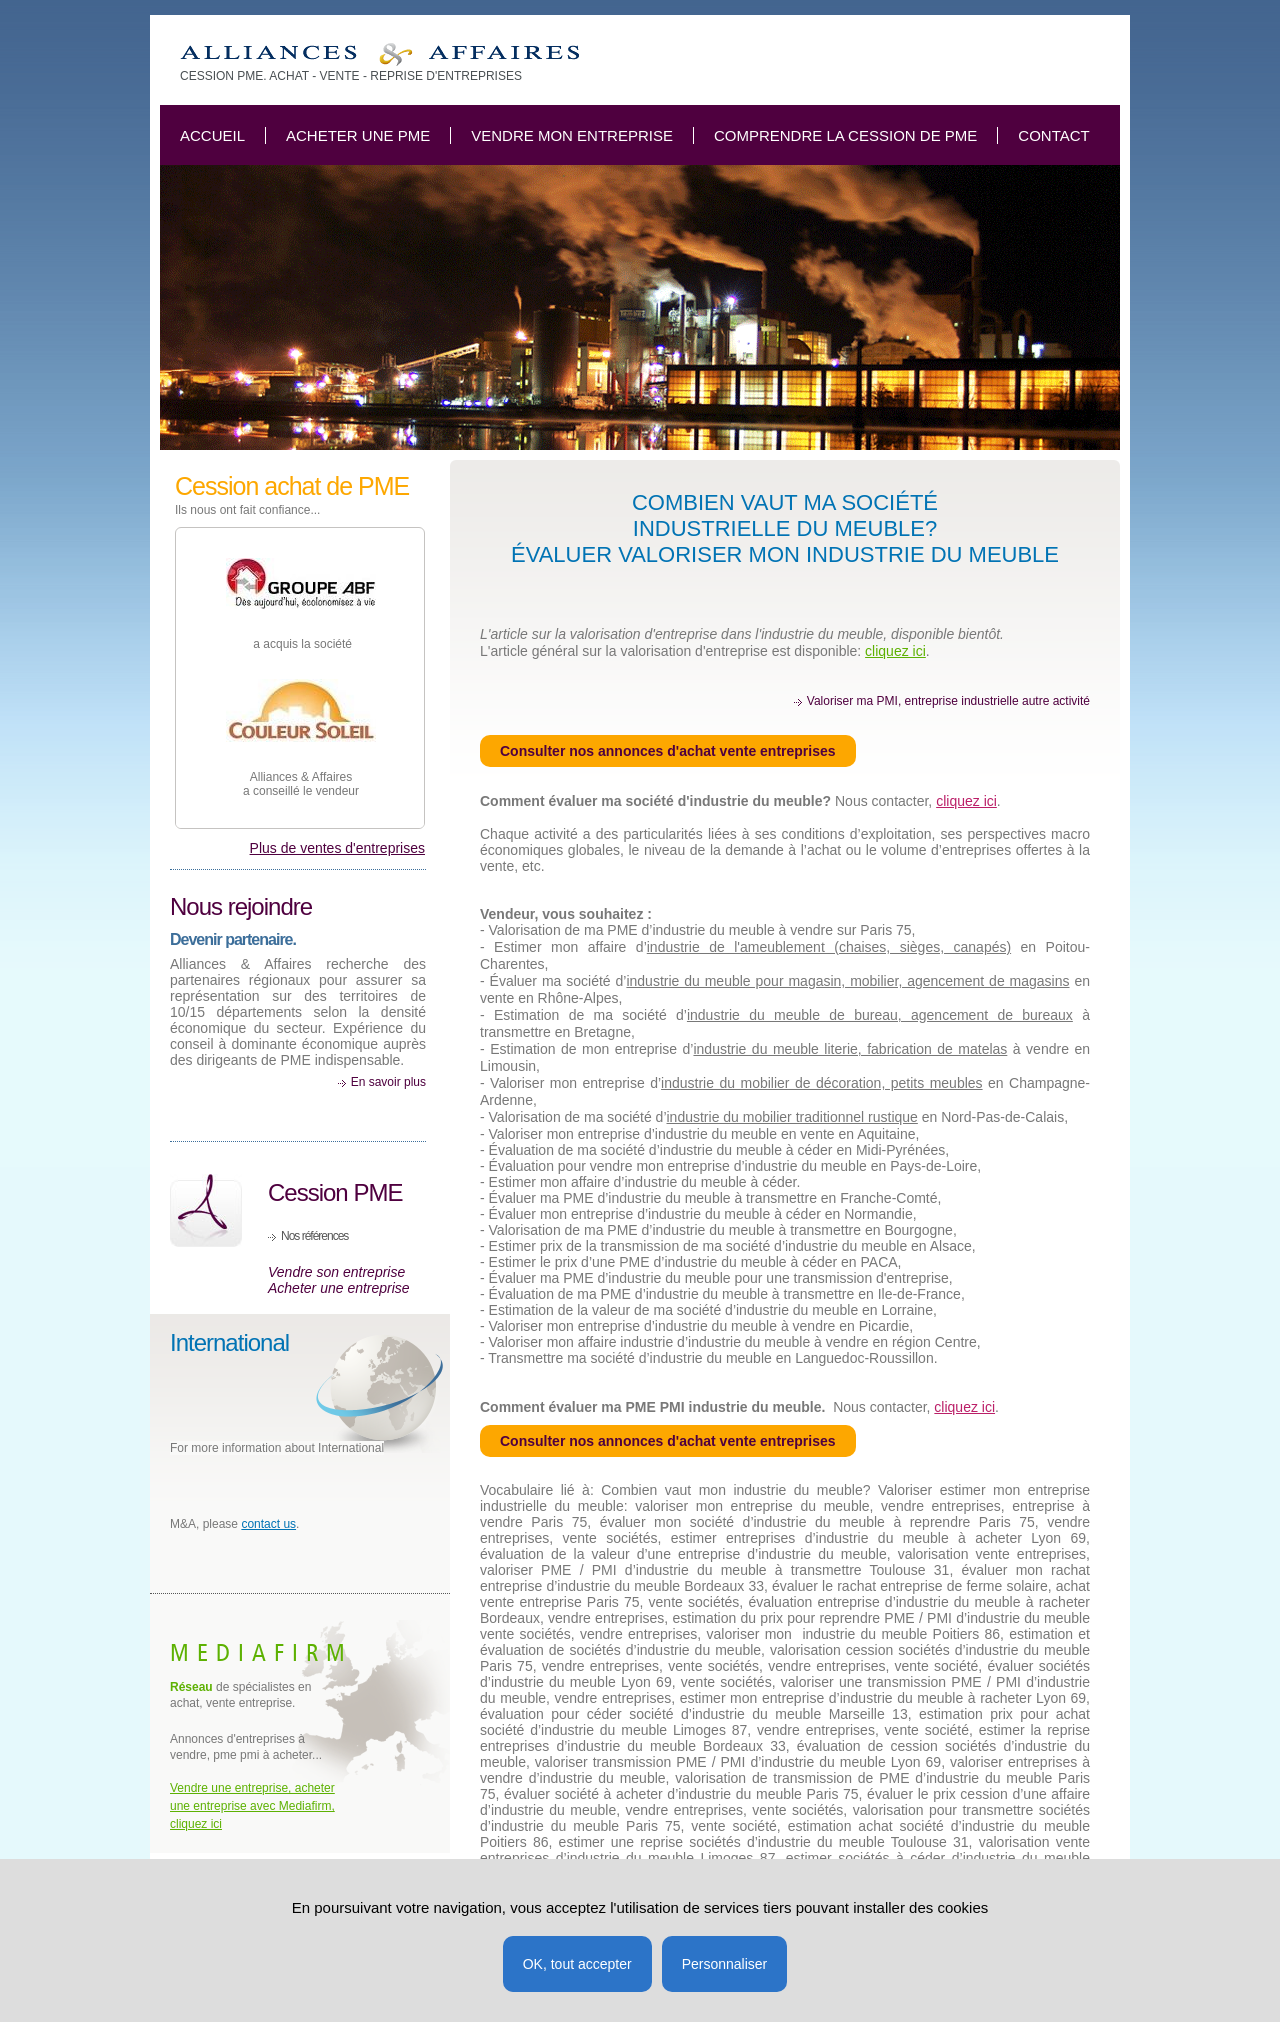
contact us (268, 1524)
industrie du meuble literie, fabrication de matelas (850, 1049)
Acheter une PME (358, 135)
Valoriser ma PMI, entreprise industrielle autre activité (948, 701)
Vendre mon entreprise (572, 135)
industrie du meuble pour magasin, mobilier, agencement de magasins (847, 981)
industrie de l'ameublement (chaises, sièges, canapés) (829, 947)
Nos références (314, 1236)
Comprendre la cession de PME (845, 135)
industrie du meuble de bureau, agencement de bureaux (880, 1015)
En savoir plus (388, 1082)
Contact (1053, 135)
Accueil (212, 135)
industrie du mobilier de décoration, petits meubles (821, 1083)
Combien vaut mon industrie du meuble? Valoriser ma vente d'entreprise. (379, 54)
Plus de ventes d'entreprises (337, 848)
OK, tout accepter (577, 1964)
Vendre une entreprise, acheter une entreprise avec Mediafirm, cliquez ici (252, 1806)
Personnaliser (725, 1964)
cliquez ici (895, 651)
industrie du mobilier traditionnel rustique (792, 1117)
